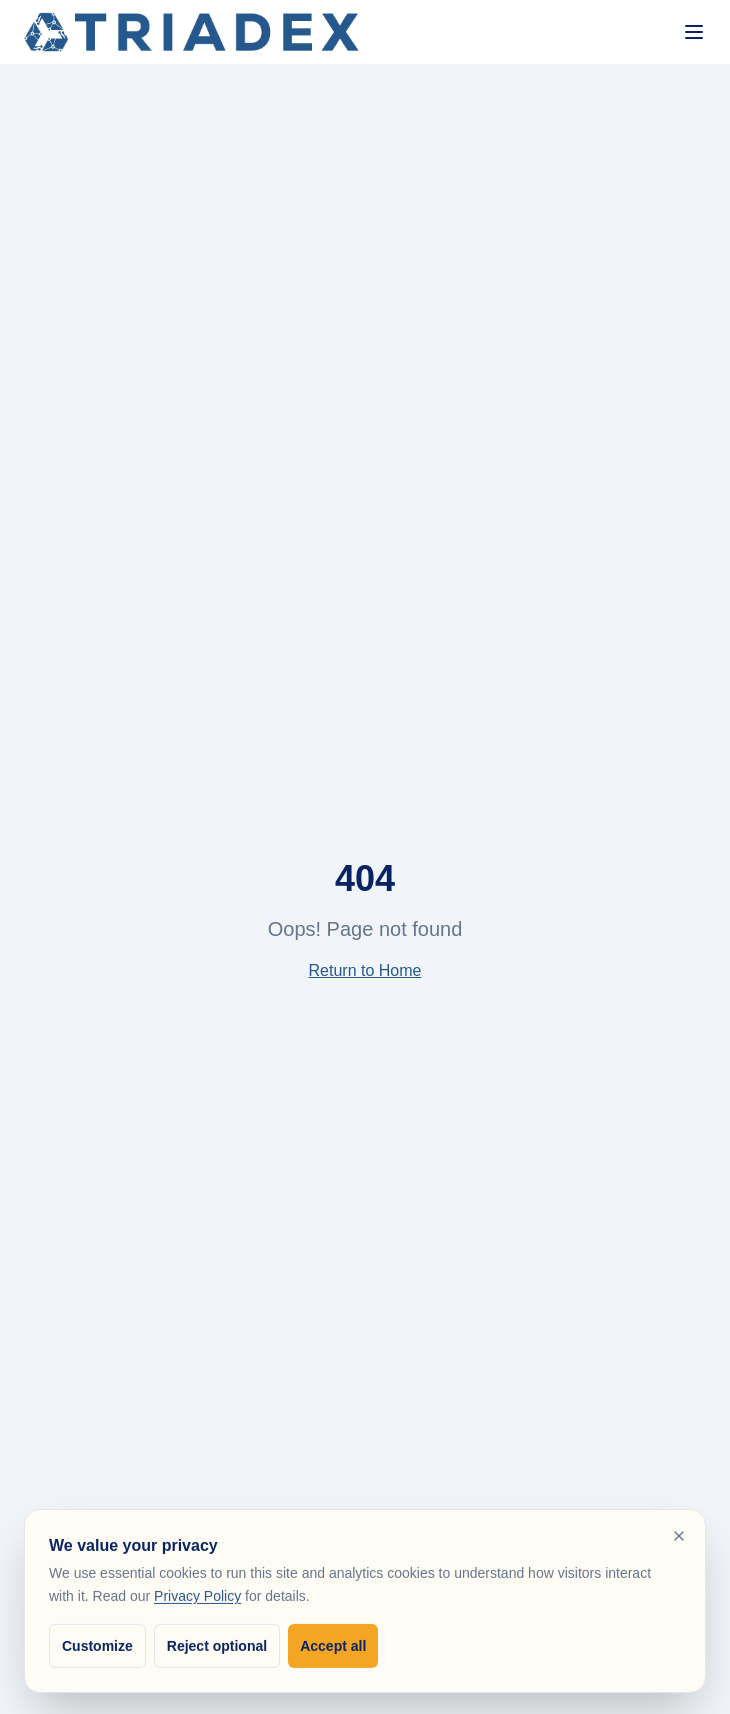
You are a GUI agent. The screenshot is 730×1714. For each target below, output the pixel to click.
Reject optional (217, 1648)
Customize (97, 1648)
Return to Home (365, 970)
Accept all (333, 1648)
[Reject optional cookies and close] (679, 1539)
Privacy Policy (197, 1599)
